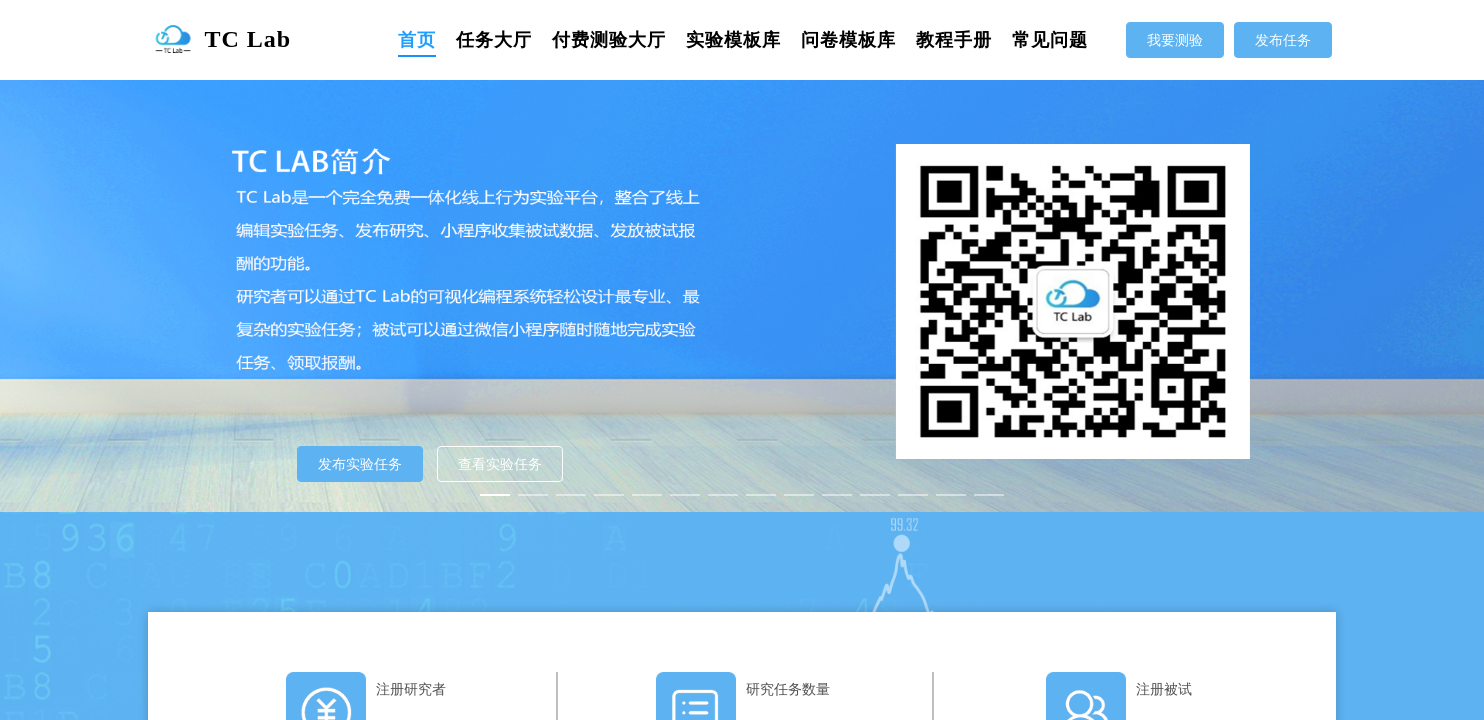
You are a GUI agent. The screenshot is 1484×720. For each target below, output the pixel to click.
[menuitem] (417, 40)
